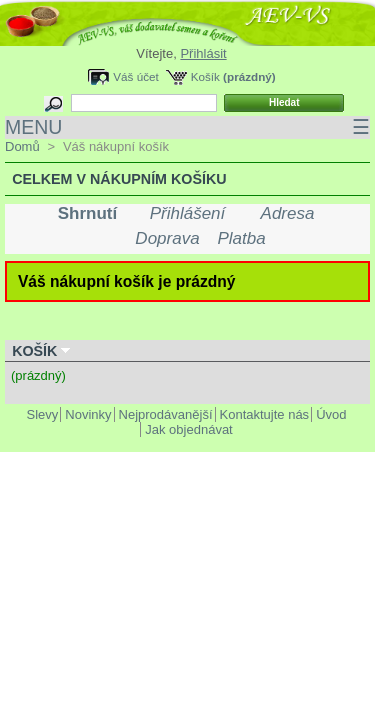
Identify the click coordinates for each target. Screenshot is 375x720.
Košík (205, 76)
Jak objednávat (188, 429)
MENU (187, 127)
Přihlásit (203, 53)
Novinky (88, 414)
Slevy (43, 414)
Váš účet (135, 76)
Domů (22, 146)
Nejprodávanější (166, 414)
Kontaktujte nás (265, 414)
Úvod (331, 414)
